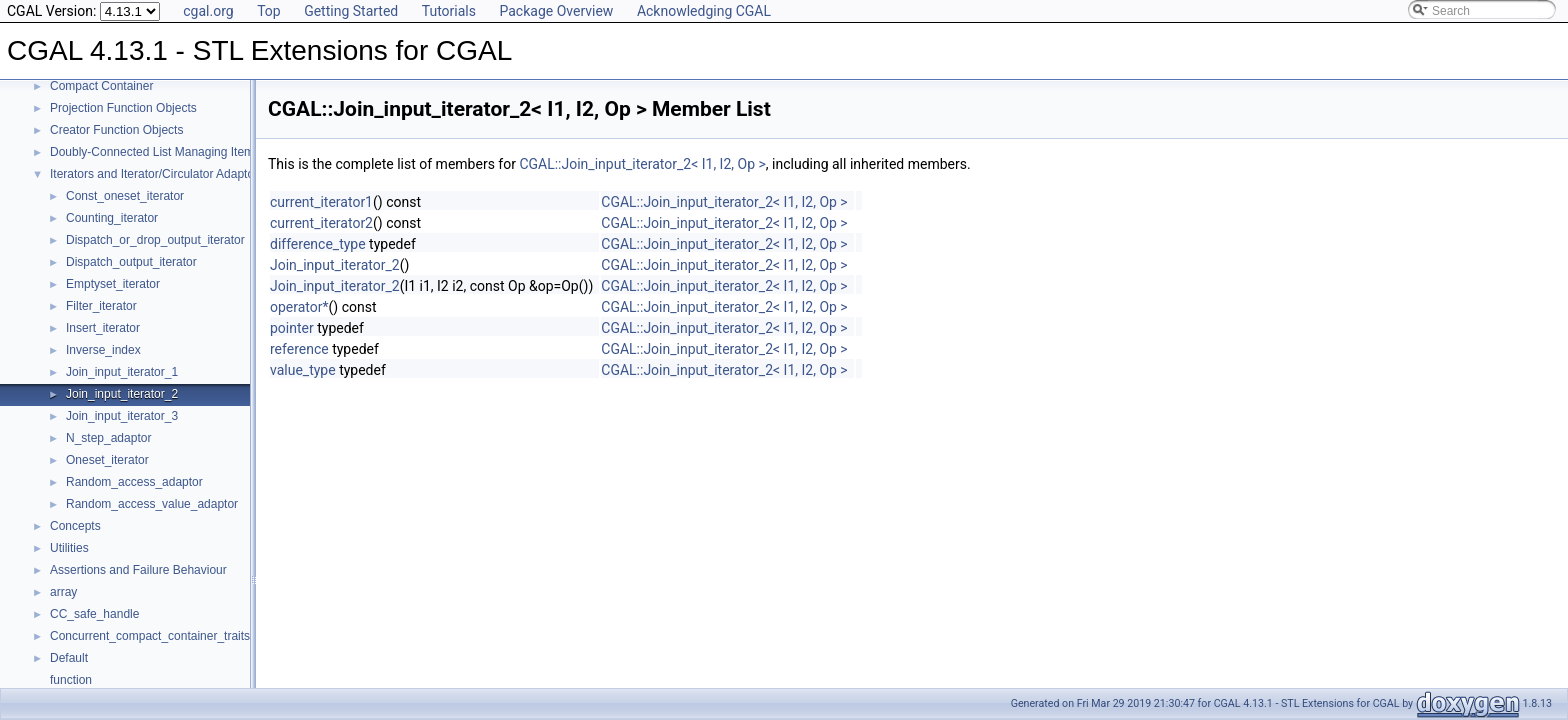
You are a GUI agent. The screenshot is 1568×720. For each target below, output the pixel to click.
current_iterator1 (321, 202)
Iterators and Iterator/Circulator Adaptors (157, 174)
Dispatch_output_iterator (131, 262)
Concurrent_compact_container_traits (150, 636)
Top (269, 11)
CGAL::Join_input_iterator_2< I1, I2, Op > (642, 164)
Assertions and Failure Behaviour (138, 570)
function (71, 680)
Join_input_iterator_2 (122, 394)
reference (299, 349)
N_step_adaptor (108, 438)
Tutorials (449, 11)
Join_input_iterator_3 (122, 416)
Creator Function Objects (116, 130)
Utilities (69, 548)
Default (69, 658)
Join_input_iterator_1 (122, 372)
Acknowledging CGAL (704, 11)
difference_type (318, 244)
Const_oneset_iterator (125, 196)
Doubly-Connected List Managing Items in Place (178, 152)
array (63, 592)
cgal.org (208, 11)
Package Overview (556, 11)
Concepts (75, 526)
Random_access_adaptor (134, 482)
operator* (299, 307)
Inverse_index (103, 350)
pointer (292, 328)
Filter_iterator (101, 306)
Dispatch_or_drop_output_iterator (155, 240)
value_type (303, 370)
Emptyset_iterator (113, 284)
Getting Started (351, 11)
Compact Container (101, 86)
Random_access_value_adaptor (152, 504)
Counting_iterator (112, 218)
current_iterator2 (321, 223)
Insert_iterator (103, 328)
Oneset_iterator (107, 460)
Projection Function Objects (123, 108)
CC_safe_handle (94, 614)
